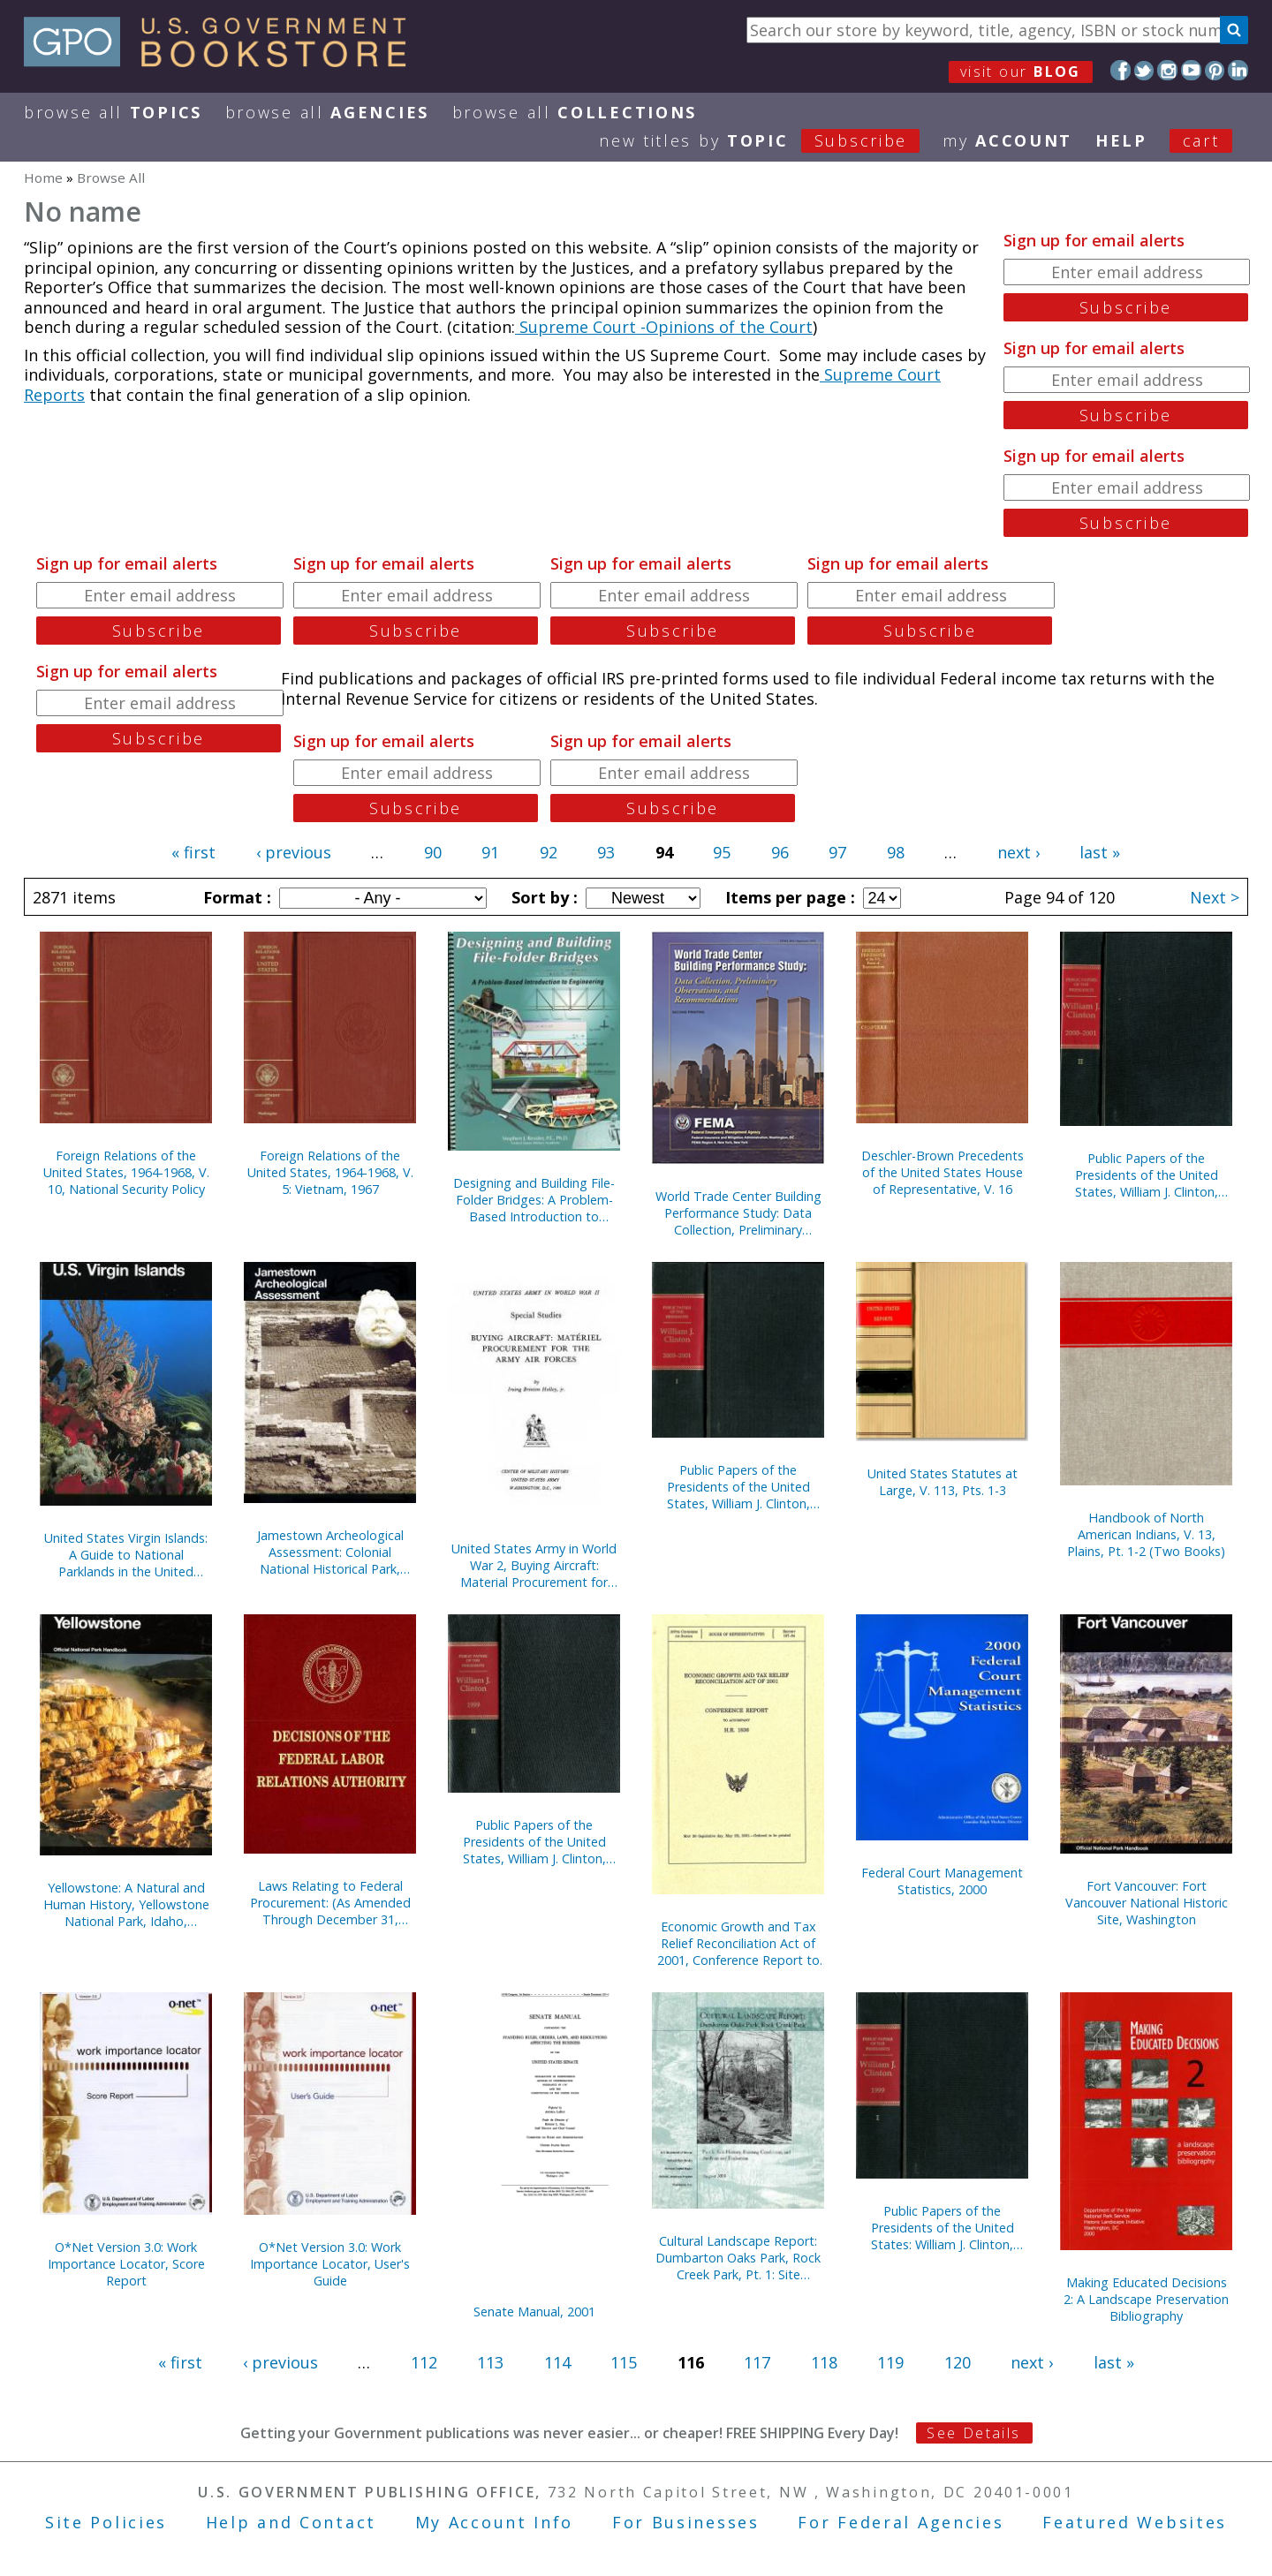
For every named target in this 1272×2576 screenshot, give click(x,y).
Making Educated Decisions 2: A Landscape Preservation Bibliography (1146, 2299)
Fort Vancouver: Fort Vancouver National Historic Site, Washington (1146, 1902)
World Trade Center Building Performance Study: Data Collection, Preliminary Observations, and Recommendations (738, 1213)
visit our (1020, 71)
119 (890, 2362)
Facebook (1120, 70)
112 (424, 2362)
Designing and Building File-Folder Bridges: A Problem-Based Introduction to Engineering (534, 1200)
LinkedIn (1238, 70)
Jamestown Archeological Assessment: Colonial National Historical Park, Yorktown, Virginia (330, 1552)
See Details (973, 2433)
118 (824, 2362)
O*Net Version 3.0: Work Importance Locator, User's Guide (330, 2264)
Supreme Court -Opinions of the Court (664, 326)
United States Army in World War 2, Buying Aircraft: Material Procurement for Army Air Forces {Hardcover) (534, 1565)
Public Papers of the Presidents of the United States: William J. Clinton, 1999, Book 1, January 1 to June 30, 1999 (942, 2227)
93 (606, 852)
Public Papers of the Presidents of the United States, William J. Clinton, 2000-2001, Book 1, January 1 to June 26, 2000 (738, 1487)
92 (548, 852)
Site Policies (106, 2522)
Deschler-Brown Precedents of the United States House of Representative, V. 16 (942, 1172)
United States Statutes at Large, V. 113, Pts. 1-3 (942, 1482)
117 (757, 2362)
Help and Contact (291, 2522)
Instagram (1167, 70)
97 (837, 852)
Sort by (542, 897)
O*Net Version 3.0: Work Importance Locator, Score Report (126, 2264)
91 (490, 852)
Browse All (113, 112)
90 (433, 852)
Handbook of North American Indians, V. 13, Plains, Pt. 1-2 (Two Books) (1146, 1534)
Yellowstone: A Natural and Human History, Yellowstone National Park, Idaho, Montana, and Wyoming (126, 1904)
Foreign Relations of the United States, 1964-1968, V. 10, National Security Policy (126, 1172)
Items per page (788, 897)
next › (1018, 852)
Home (43, 177)
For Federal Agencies (900, 2522)
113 (490, 2362)
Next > (1214, 897)
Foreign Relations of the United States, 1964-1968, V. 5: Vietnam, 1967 (330, 1172)
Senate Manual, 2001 (534, 2311)
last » (1099, 852)
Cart (1201, 140)
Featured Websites (1134, 2522)
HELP (1121, 140)
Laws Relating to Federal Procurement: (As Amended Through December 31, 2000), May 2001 (330, 1902)
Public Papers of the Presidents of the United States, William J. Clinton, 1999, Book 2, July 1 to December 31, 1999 (534, 1842)
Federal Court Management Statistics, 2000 (942, 1881)
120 (957, 2362)
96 (780, 852)
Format (235, 897)
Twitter (1144, 70)
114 (557, 2362)
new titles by (771, 140)
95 (722, 852)
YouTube (1191, 70)
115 (623, 2362)
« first (193, 852)
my (1007, 140)
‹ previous (293, 852)
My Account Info (494, 2522)
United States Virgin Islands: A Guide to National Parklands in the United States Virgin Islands (126, 1555)
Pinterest (1215, 70)
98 (896, 852)
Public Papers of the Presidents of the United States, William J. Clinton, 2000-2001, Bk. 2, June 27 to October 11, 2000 (1146, 1175)
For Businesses (686, 2522)
